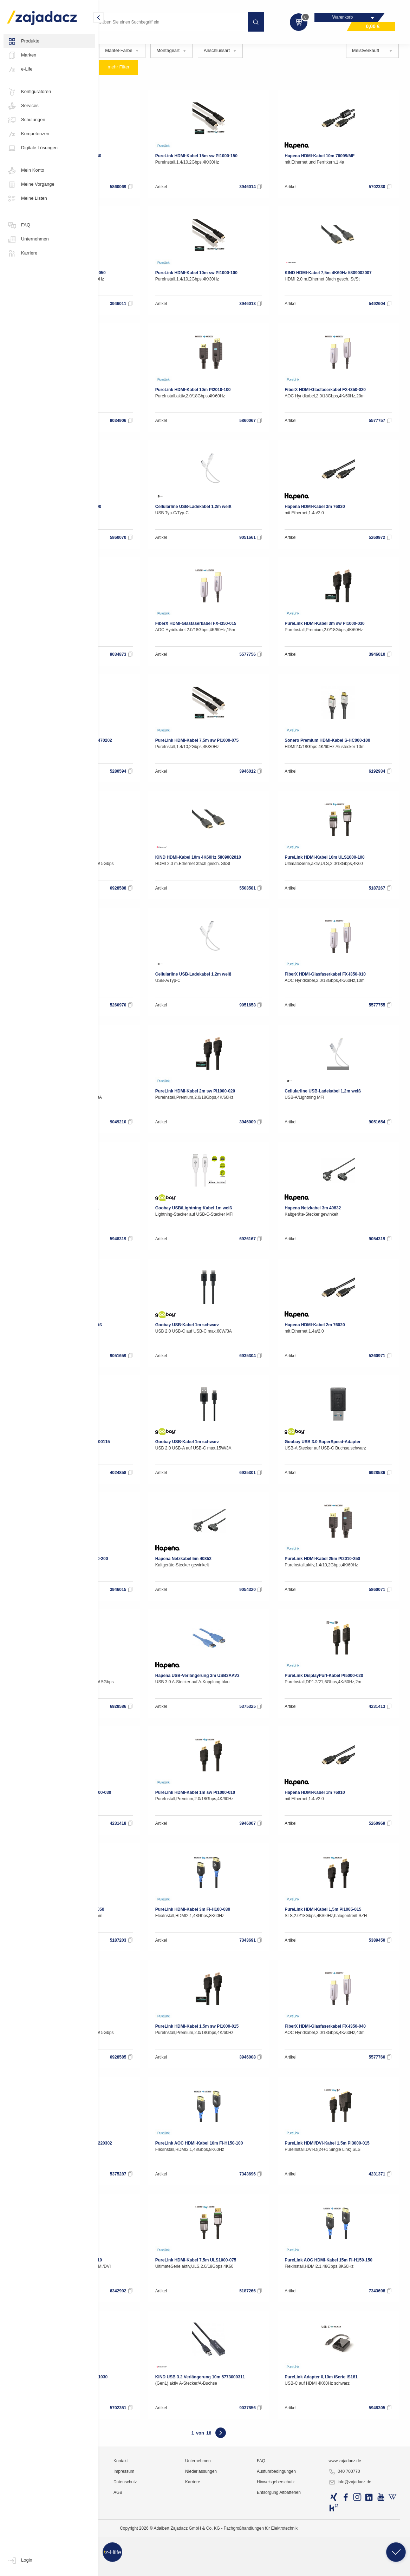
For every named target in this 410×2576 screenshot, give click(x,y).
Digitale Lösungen (32, 148)
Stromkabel (281, 42)
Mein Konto (25, 171)
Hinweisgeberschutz (312, 2567)
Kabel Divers (246, 42)
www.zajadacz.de (367, 2546)
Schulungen (26, 120)
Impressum (188, 2556)
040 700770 (366, 2557)
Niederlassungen (251, 2556)
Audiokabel (210, 42)
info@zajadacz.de (372, 2567)
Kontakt (185, 2546)
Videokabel (349, 42)
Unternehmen (28, 239)
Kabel (149, 43)
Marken (21, 55)
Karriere (22, 253)
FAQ (18, 225)
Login (19, 2560)
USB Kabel (315, 42)
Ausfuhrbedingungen (312, 2556)
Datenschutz (189, 2567)
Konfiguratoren (29, 92)
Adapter (179, 42)
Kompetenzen (28, 134)
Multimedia (116, 43)
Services (23, 106)
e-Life (20, 69)
